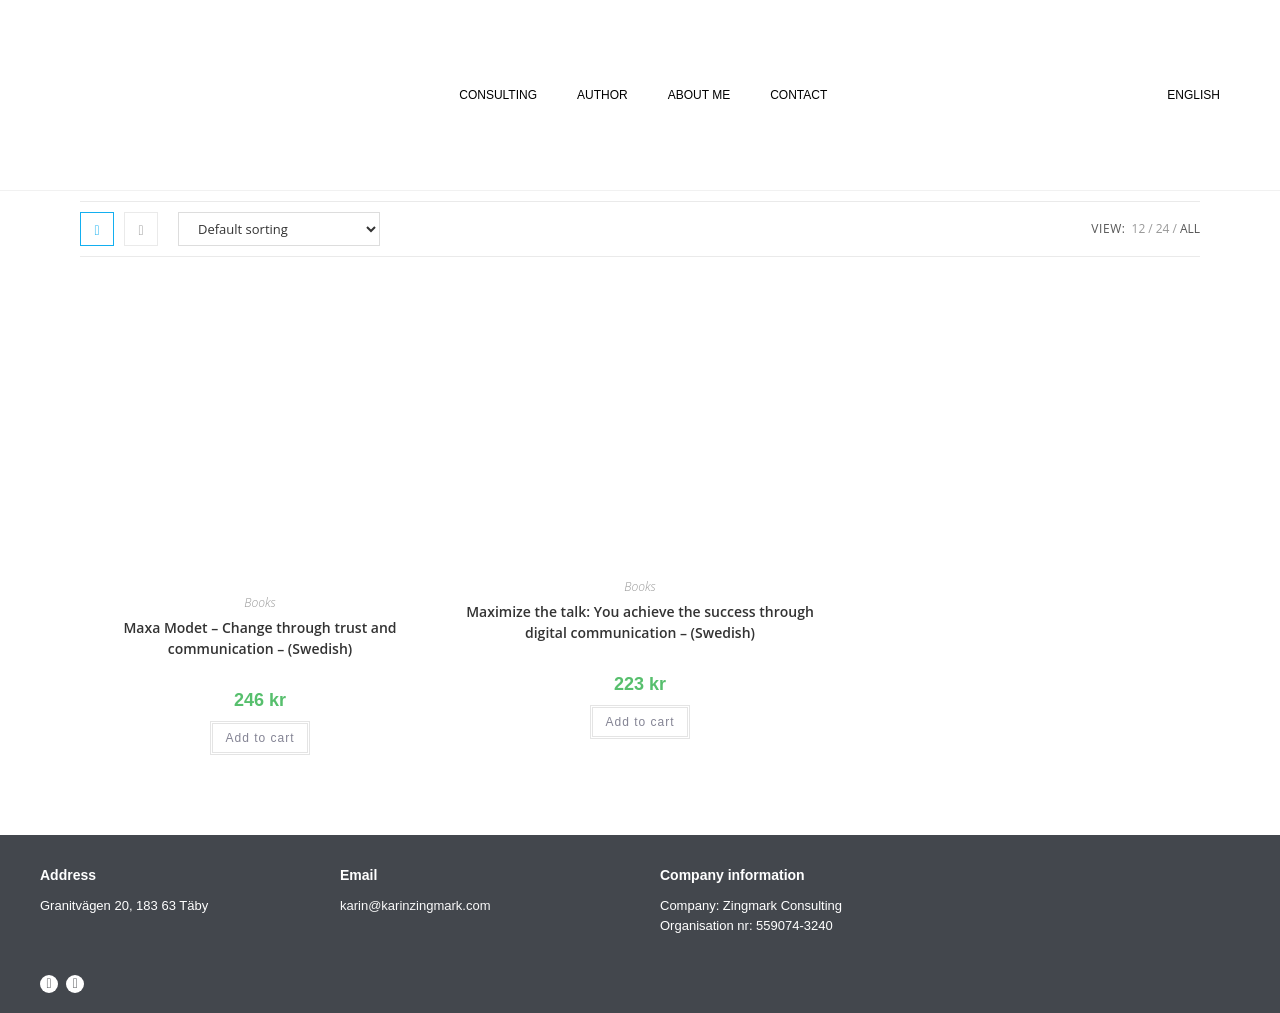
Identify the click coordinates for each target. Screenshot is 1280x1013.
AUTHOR (602, 95)
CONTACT (798, 95)
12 (1139, 228)
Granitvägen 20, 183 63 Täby (124, 905)
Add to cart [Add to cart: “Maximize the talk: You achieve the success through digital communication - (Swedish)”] (639, 722)
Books (259, 602)
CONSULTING (498, 95)
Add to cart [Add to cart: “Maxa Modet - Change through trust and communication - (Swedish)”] (259, 738)
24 (1163, 228)
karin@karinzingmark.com (415, 905)
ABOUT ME (699, 95)
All (1190, 228)
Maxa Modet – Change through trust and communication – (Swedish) (259, 638)
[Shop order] (279, 229)
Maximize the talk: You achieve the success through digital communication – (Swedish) (640, 622)
